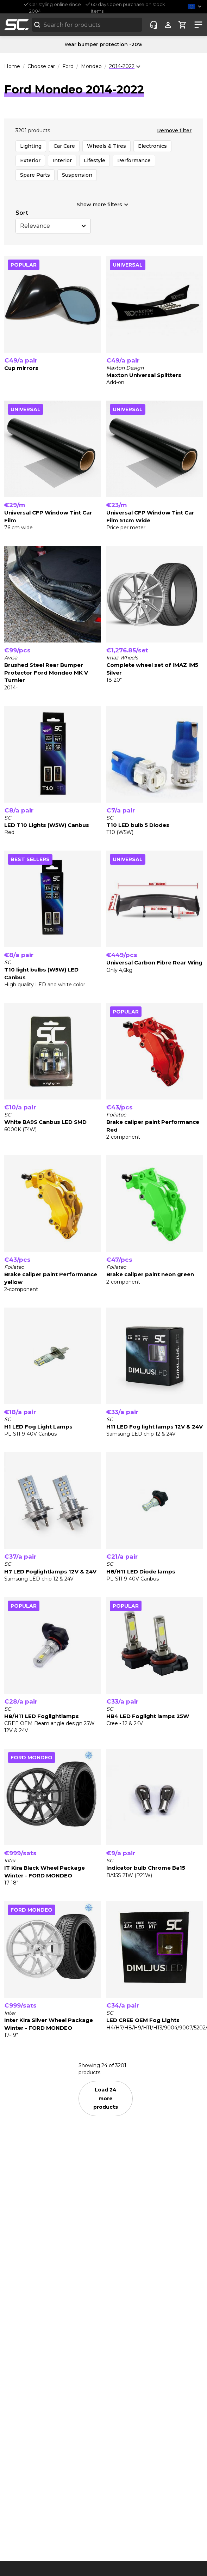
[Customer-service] (153, 25)
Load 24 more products (105, 2098)
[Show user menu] (168, 25)
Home (12, 66)
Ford (68, 66)
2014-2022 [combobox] (121, 66)
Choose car (41, 66)
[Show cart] (182, 25)
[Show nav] (197, 25)
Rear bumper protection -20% (103, 44)
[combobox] (87, 25)
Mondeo (91, 66)
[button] (196, 6)
